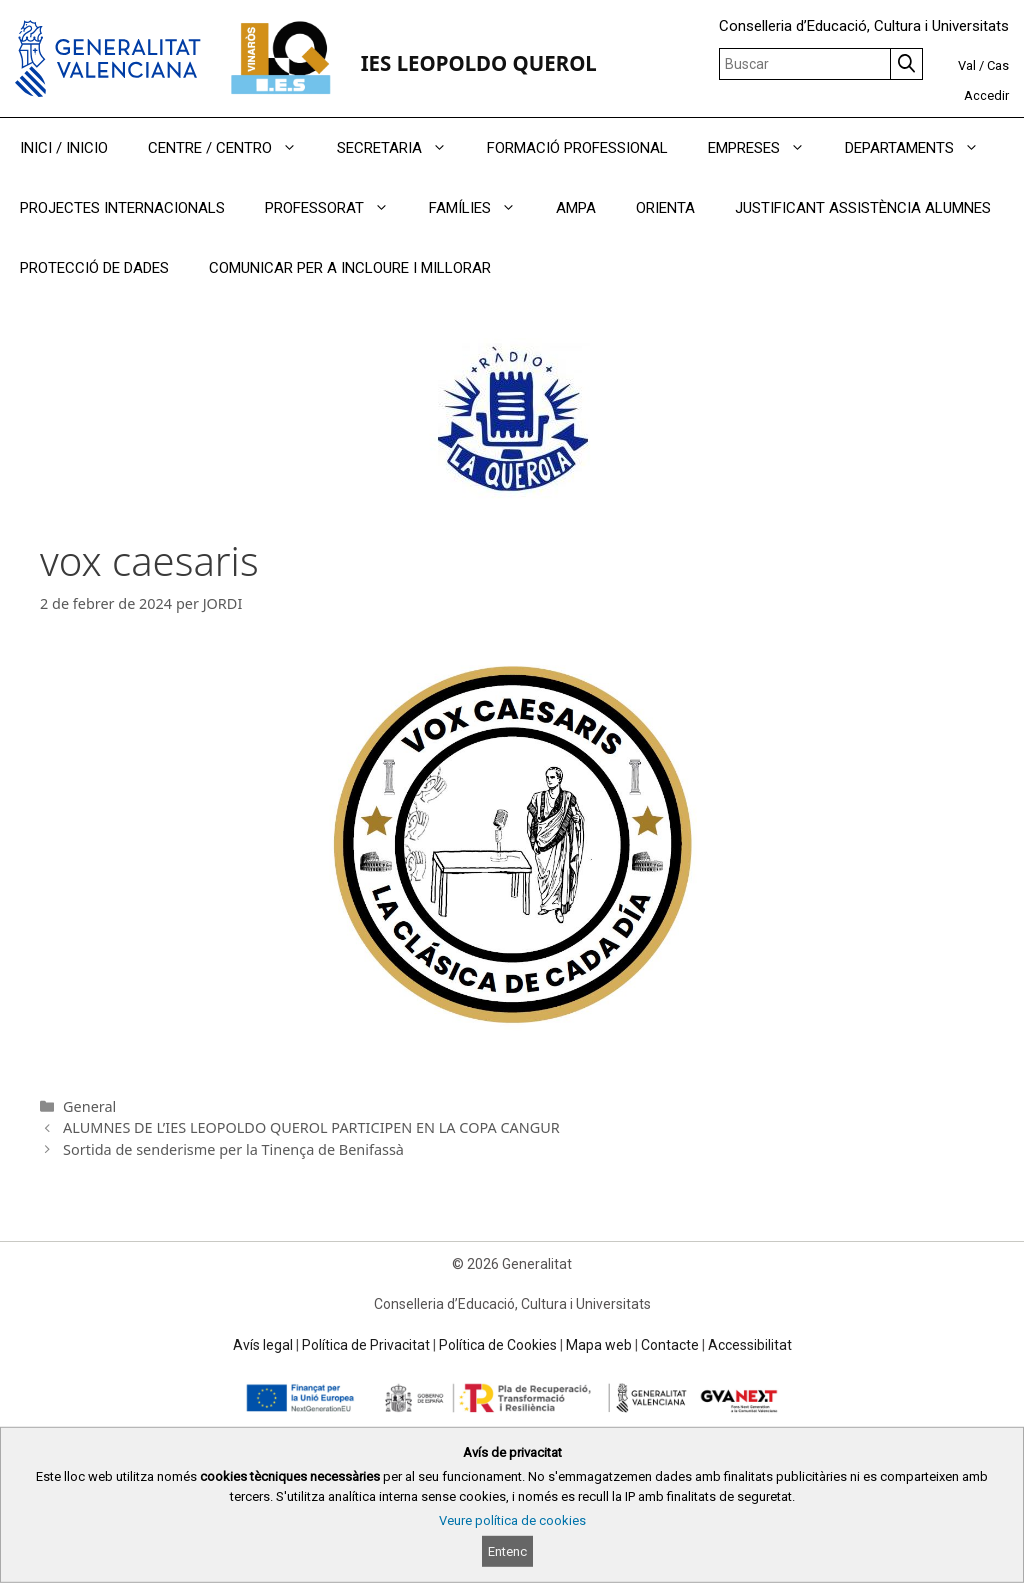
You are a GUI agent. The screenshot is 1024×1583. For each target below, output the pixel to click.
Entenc (507, 1551)
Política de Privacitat (366, 1345)
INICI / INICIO (64, 148)
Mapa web (599, 1345)
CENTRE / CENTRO (232, 148)
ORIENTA (665, 208)
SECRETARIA (402, 148)
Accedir (986, 95)
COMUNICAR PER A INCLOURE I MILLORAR (350, 268)
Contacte (670, 1345)
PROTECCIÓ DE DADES (94, 268)
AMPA (576, 208)
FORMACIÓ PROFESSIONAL (577, 148)
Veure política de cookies (512, 1520)
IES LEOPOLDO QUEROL (479, 63)
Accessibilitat (750, 1345)
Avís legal (263, 1345)
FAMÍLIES (482, 208)
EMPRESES (766, 148)
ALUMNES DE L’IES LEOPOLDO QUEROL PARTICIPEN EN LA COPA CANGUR (311, 1127)
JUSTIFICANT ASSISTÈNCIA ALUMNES (863, 208)
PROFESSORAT (337, 208)
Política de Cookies (498, 1345)
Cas (998, 65)
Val (967, 65)
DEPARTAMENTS (922, 148)
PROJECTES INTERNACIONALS (122, 208)
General (89, 1106)
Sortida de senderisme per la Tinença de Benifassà (233, 1149)
